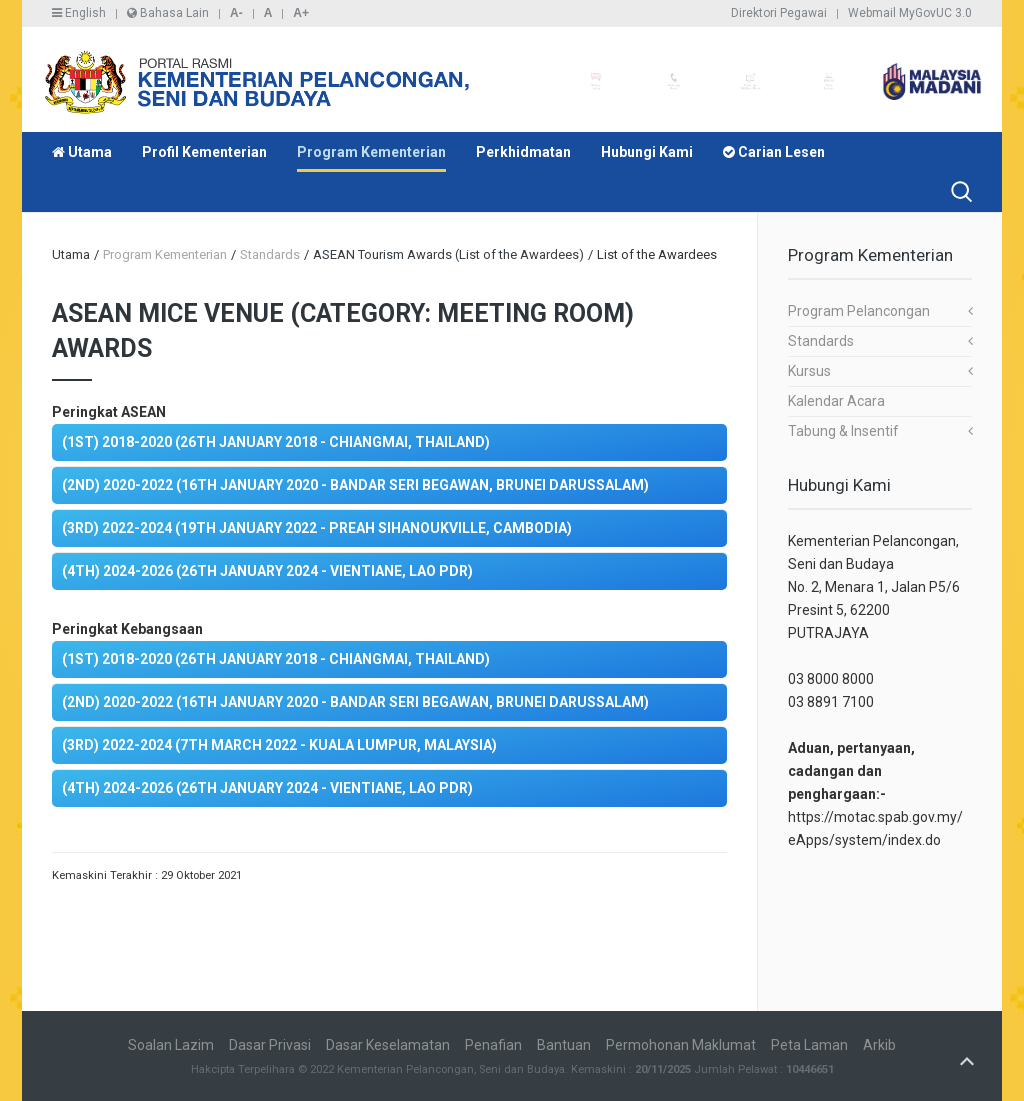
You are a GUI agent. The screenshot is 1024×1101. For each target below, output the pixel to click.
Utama (82, 152)
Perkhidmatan (523, 152)
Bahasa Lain (168, 13)
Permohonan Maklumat (681, 1045)
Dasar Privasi (270, 1045)
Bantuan (564, 1045)
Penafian (493, 1045)
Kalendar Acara (836, 401)
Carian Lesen (774, 152)
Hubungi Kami (647, 152)
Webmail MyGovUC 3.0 (910, 13)
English (79, 13)
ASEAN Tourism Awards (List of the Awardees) (448, 254)
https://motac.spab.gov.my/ (875, 817)
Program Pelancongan (859, 311)
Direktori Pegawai (779, 13)
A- (236, 13)
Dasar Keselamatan (388, 1045)
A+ (301, 13)
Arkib (879, 1045)
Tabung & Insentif (843, 431)
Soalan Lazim (171, 1045)
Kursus (809, 371)
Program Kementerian (371, 152)
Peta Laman (809, 1045)
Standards (821, 341)
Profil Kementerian (204, 152)
